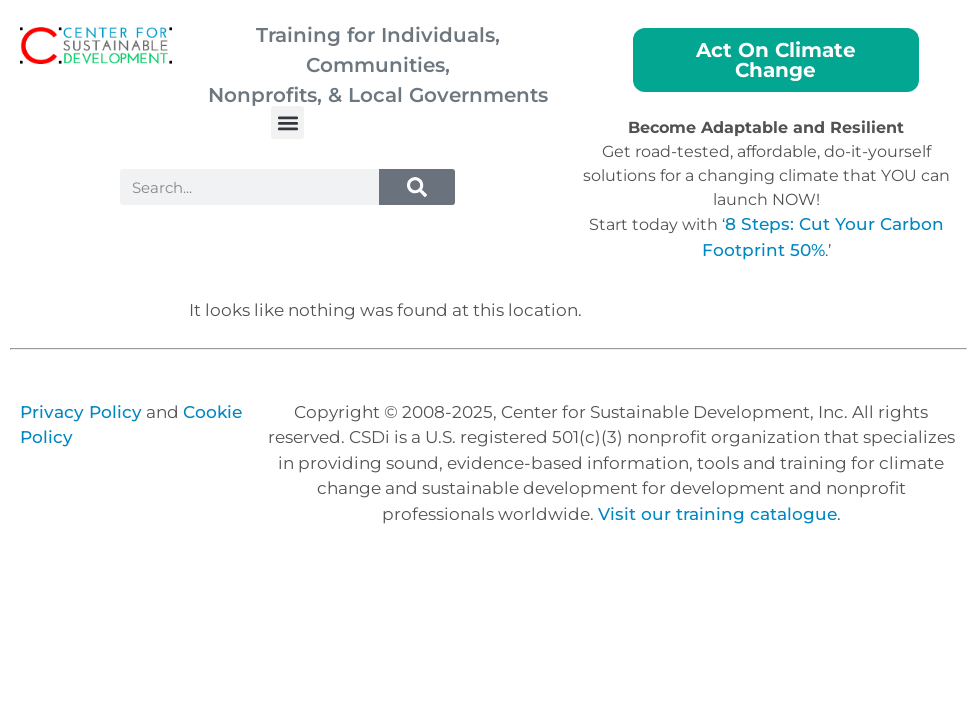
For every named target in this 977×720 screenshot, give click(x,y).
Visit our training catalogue (717, 514)
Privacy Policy (81, 412)
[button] (287, 122)
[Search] (417, 187)
